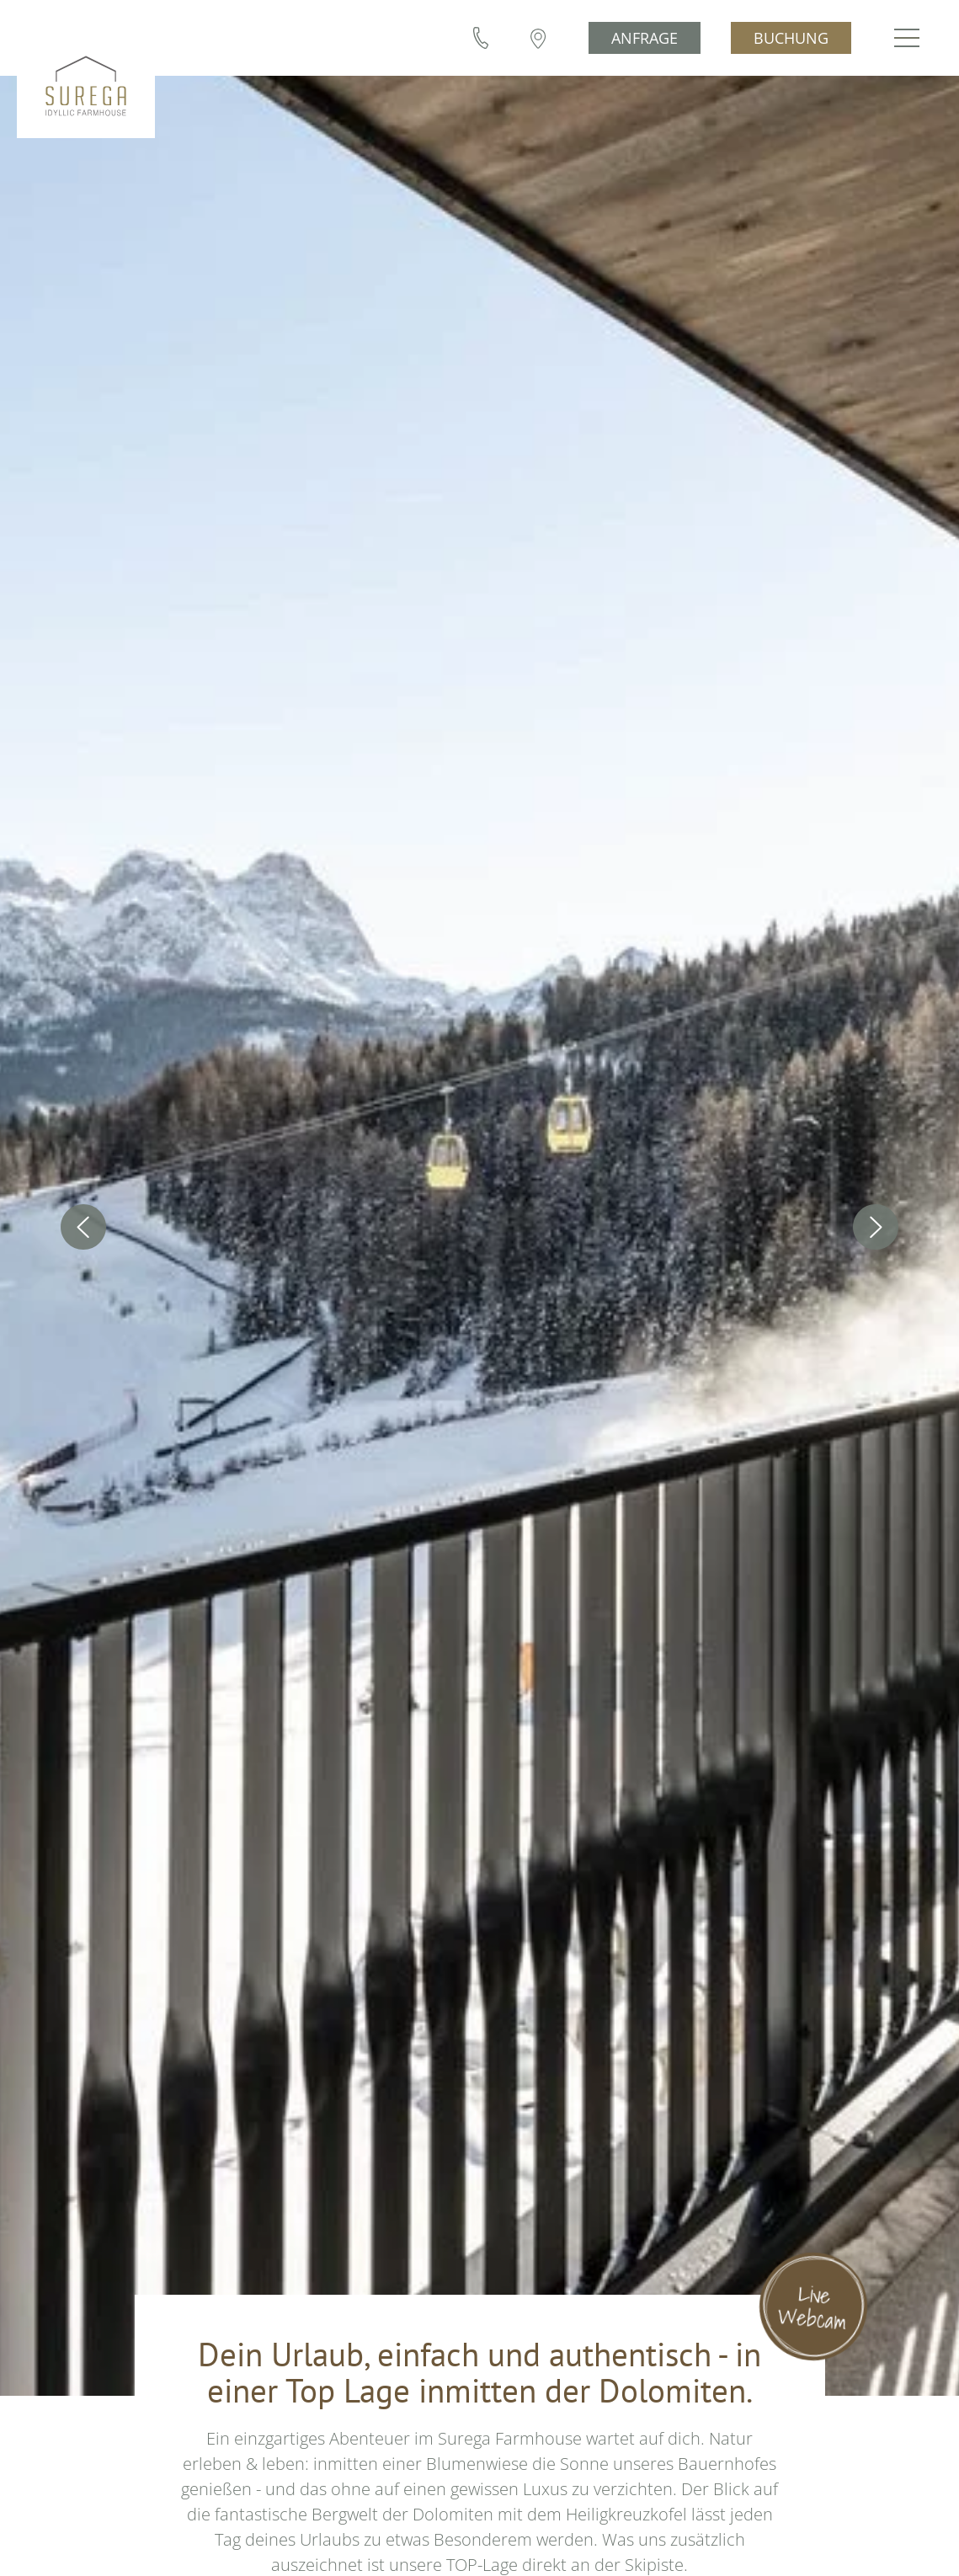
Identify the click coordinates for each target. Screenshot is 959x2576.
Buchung (793, 38)
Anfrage (647, 38)
